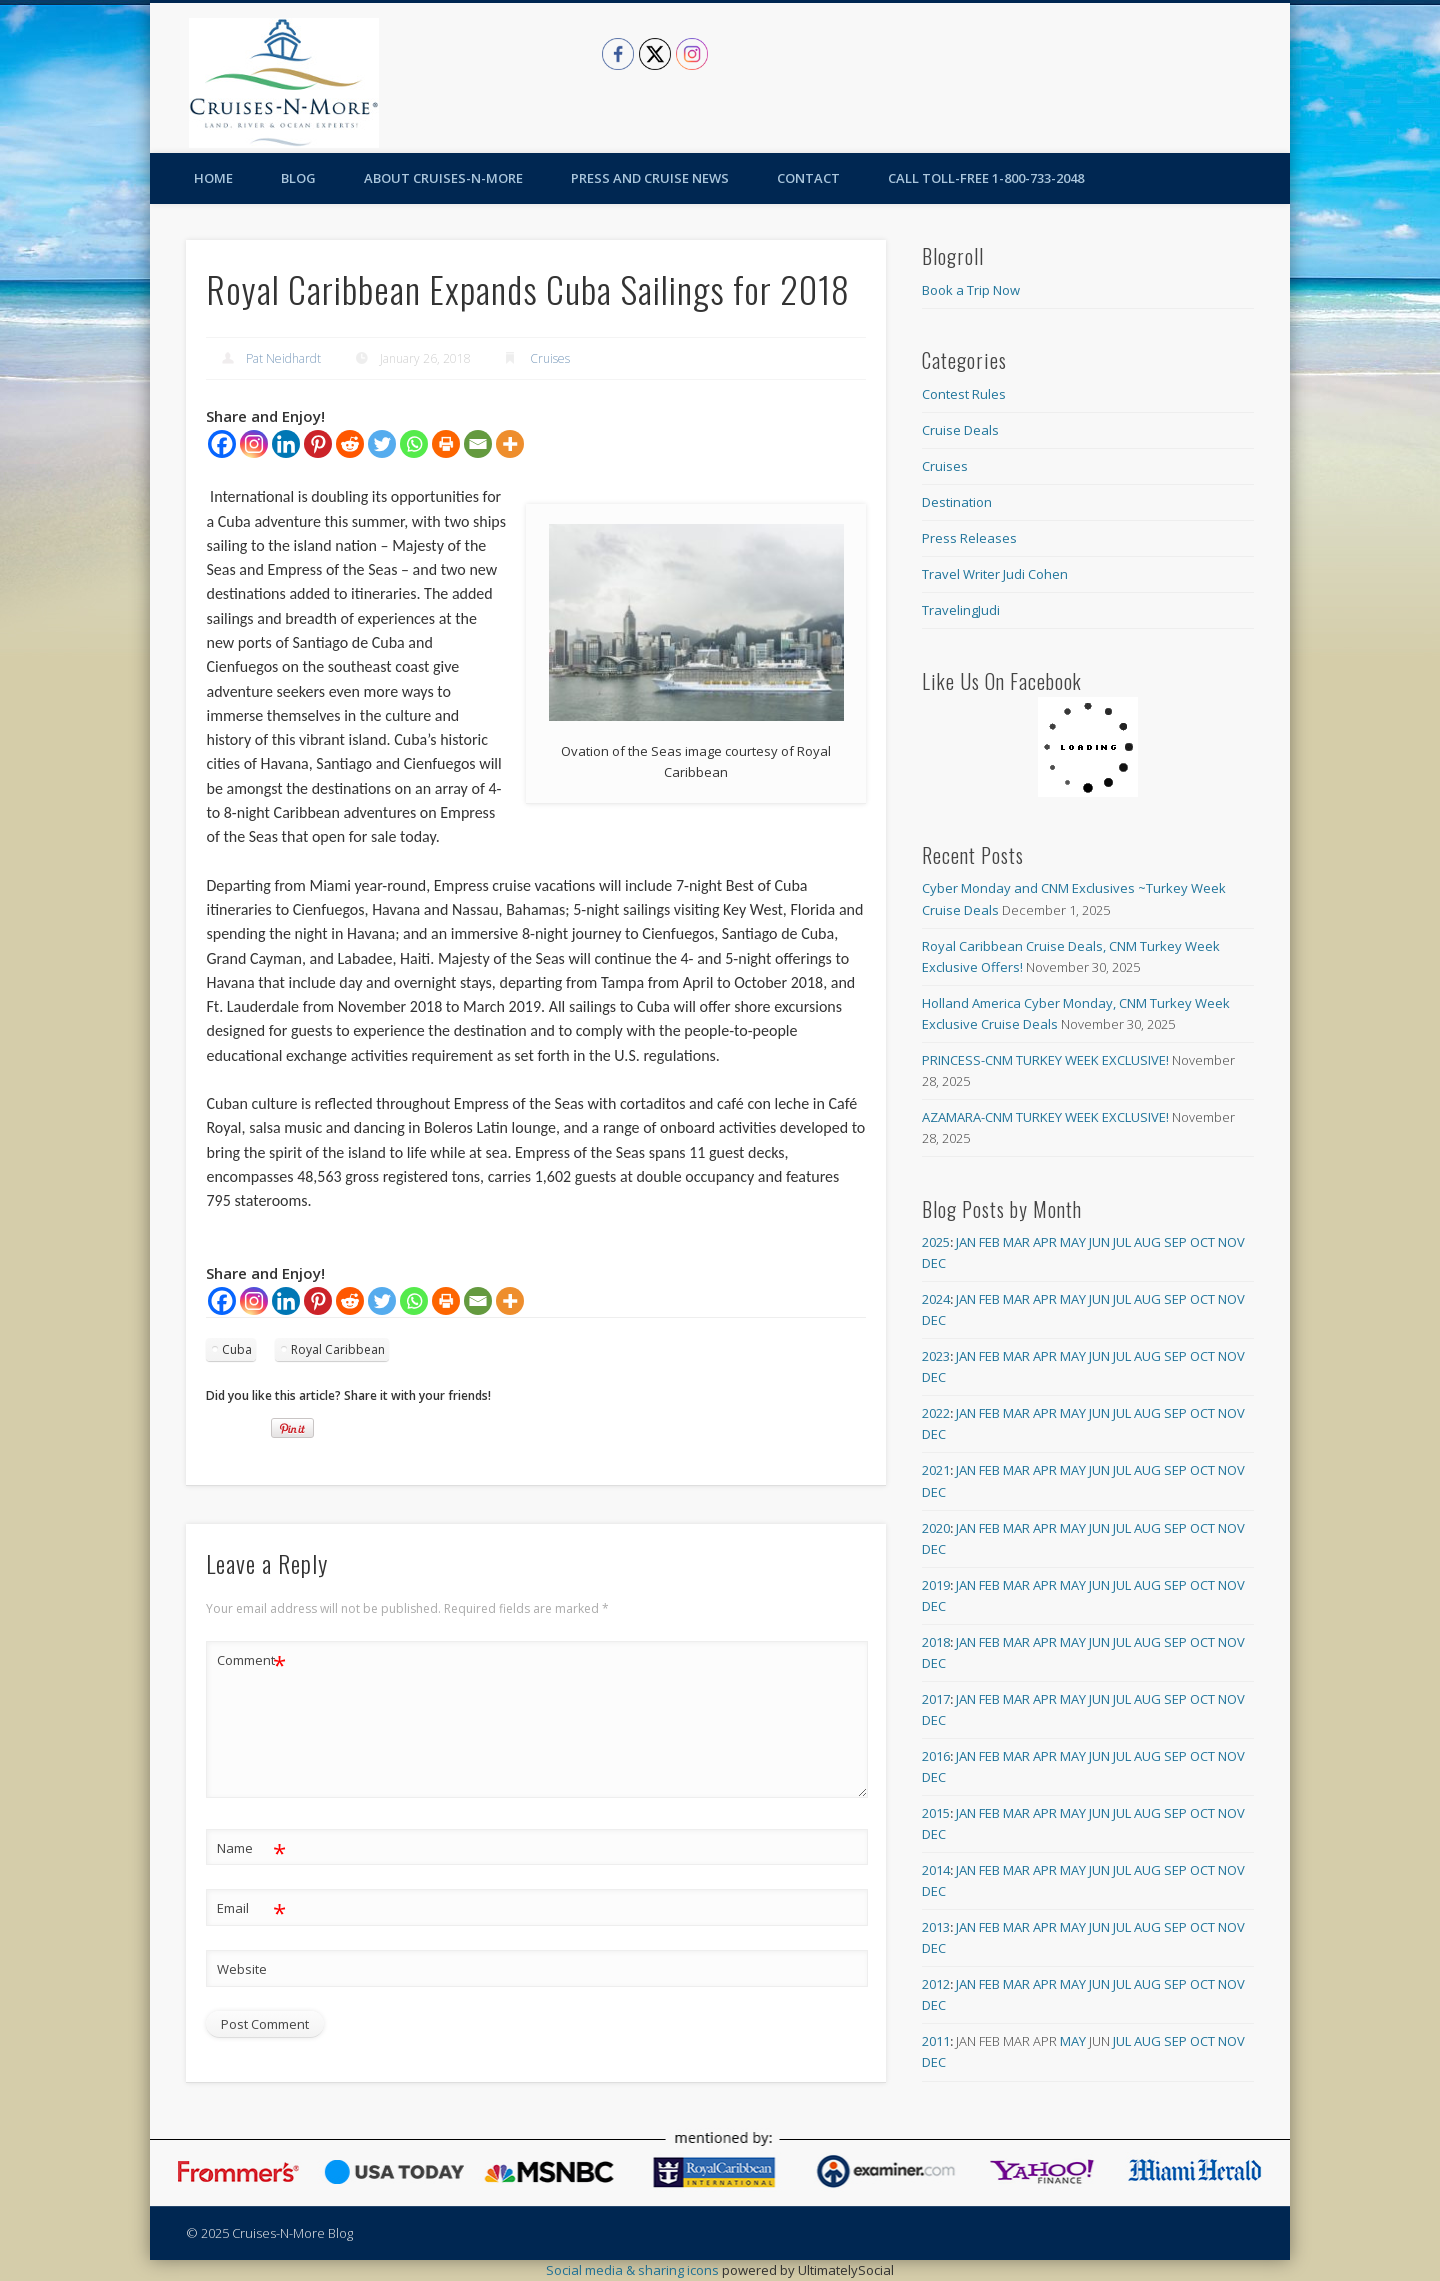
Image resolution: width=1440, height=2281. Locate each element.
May (1073, 1242)
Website (242, 1969)
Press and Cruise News (650, 178)
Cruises (550, 358)
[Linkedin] (286, 444)
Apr (1045, 1242)
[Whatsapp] (414, 444)
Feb (989, 1242)
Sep (1175, 1242)
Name (251, 1848)
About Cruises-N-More (443, 178)
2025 (936, 1242)
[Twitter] (382, 444)
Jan (966, 1242)
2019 (936, 1585)
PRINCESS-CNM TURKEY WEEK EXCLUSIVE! (1045, 1060)
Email (251, 1908)
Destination (957, 502)
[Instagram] (254, 444)
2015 (936, 1813)
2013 (936, 1927)
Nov (1231, 1242)
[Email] (478, 444)
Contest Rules (964, 394)
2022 (936, 1413)
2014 (936, 1870)
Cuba (237, 1349)
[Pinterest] (318, 444)
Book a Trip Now (971, 290)
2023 (936, 1356)
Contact (808, 178)
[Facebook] (222, 444)
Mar (1016, 1242)
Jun (1099, 1242)
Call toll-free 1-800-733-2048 (986, 178)
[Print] (446, 444)
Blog (298, 178)
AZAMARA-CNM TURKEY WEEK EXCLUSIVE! (1045, 1117)
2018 (936, 1642)
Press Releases (969, 538)
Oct (1202, 1242)
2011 (936, 2041)
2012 (936, 1984)
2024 (936, 1299)
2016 (936, 1756)
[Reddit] (350, 444)
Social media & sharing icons (634, 2270)
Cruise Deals (960, 430)
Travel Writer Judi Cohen (995, 574)
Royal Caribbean (338, 1349)
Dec (934, 1263)
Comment (251, 1660)
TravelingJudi (961, 610)
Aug (1147, 1242)
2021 (936, 1470)
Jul (1122, 1242)
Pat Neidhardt (283, 358)
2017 (936, 1699)
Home (213, 178)
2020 (936, 1528)
